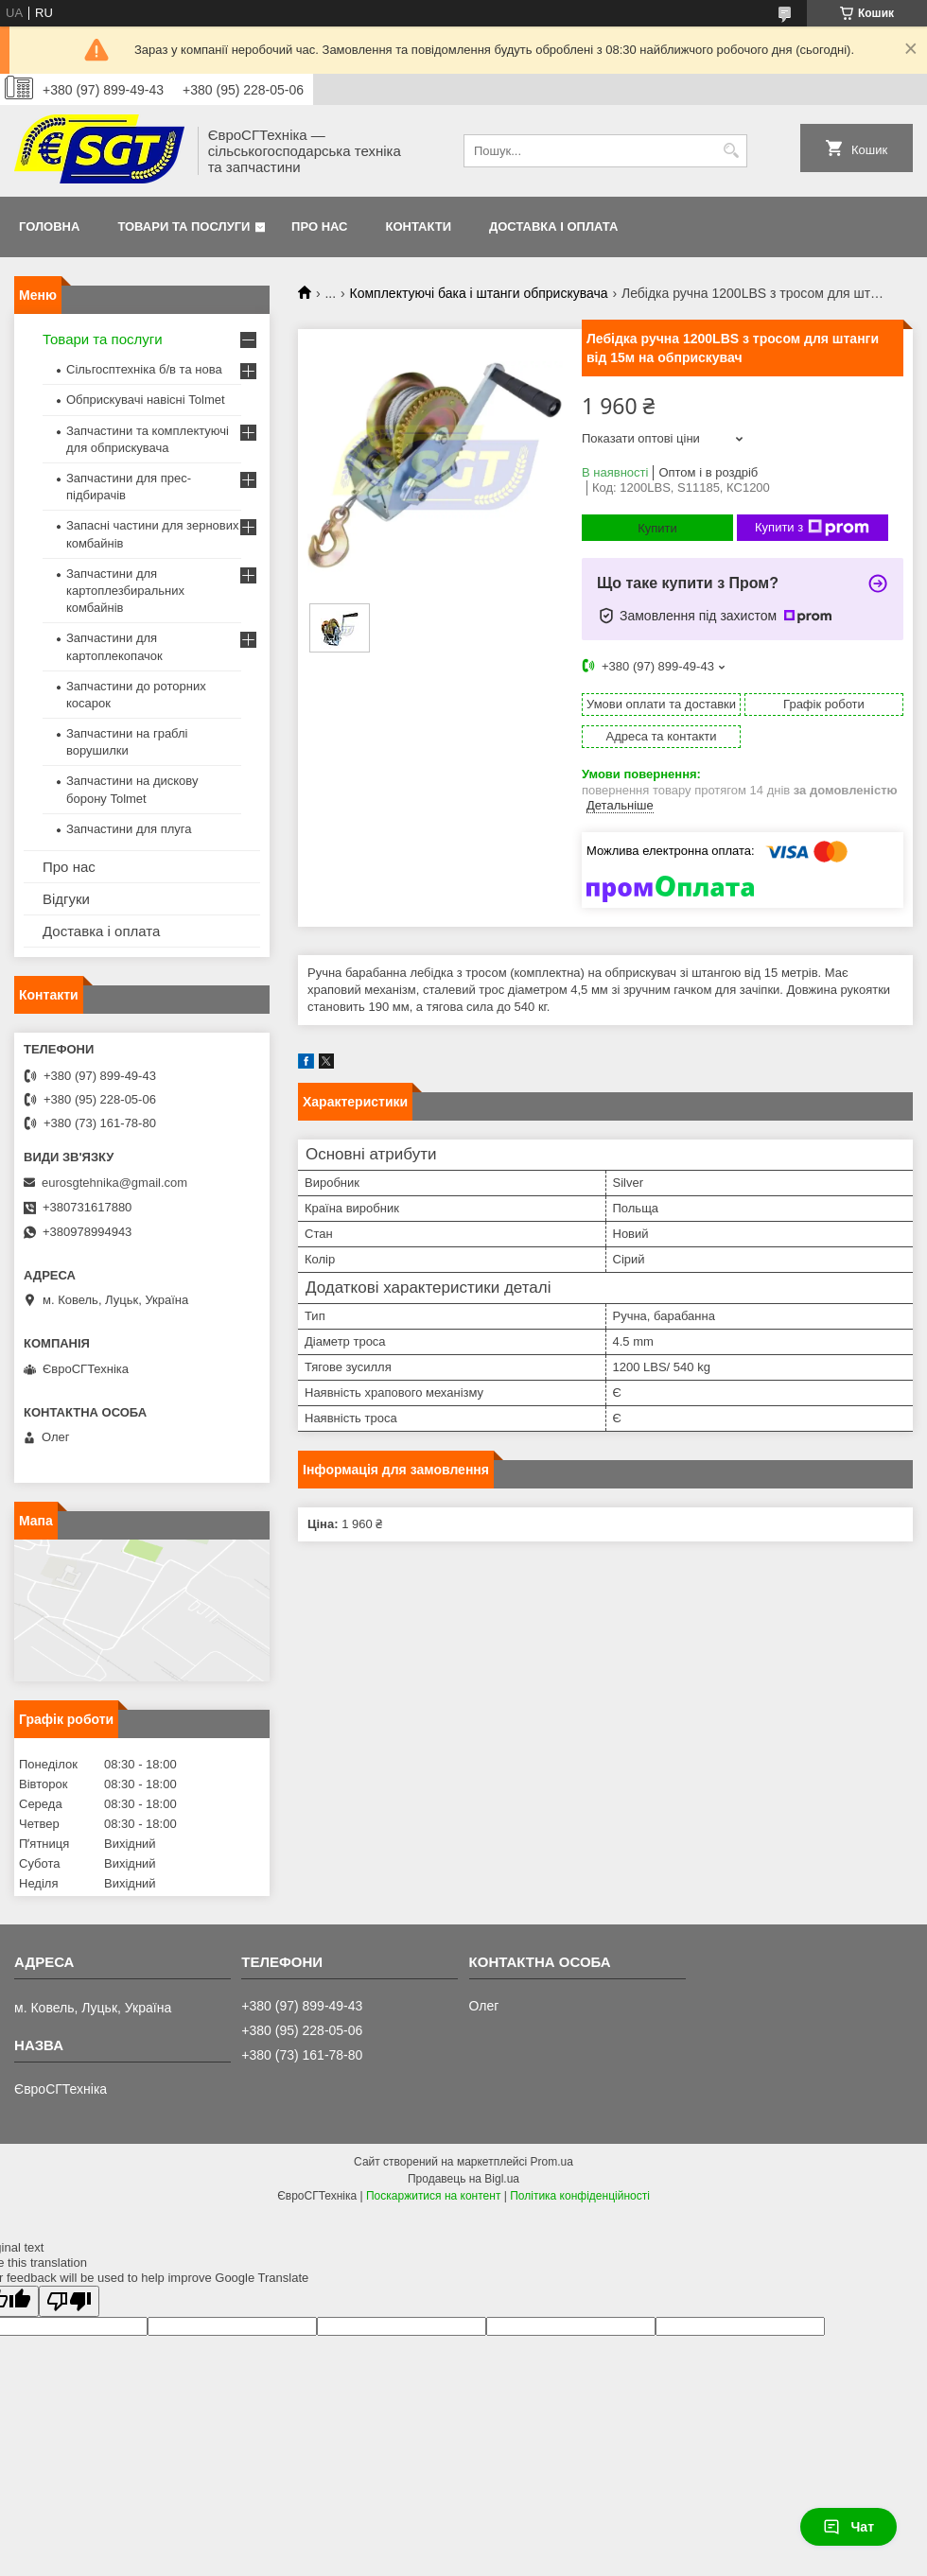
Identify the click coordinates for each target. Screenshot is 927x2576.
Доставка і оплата (553, 226)
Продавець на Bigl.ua (463, 2178)
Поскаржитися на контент (433, 2195)
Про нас (319, 226)
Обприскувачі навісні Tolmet (145, 399)
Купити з (812, 527)
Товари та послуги (183, 226)
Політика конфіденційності (580, 2195)
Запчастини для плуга (129, 829)
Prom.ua (552, 2161)
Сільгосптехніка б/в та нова (144, 369)
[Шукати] (730, 150)
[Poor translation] (69, 2301)
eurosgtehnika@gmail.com (114, 1182)
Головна (49, 226)
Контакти (419, 226)
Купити (657, 528)
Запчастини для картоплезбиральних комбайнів (125, 590)
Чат (848, 2526)
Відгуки (66, 899)
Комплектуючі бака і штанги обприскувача (479, 293)
